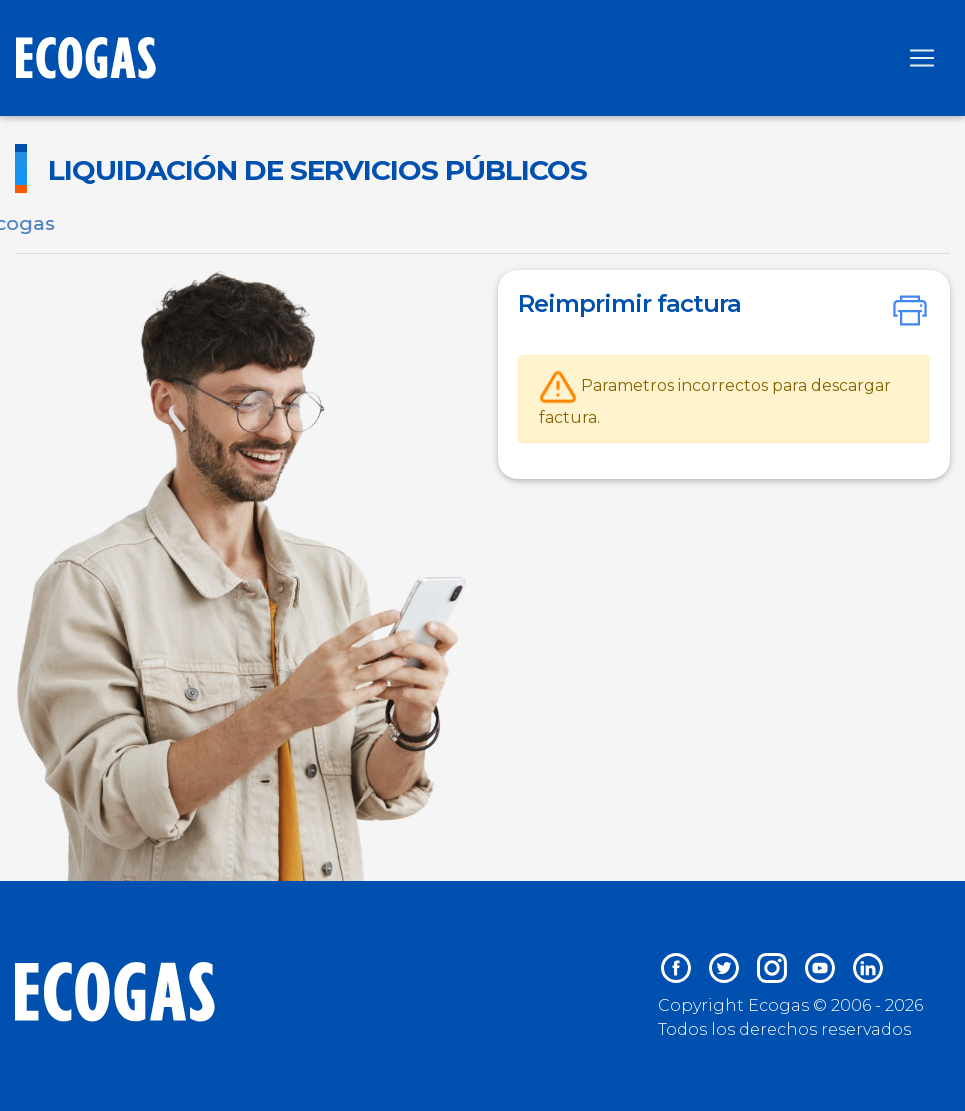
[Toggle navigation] (922, 62)
